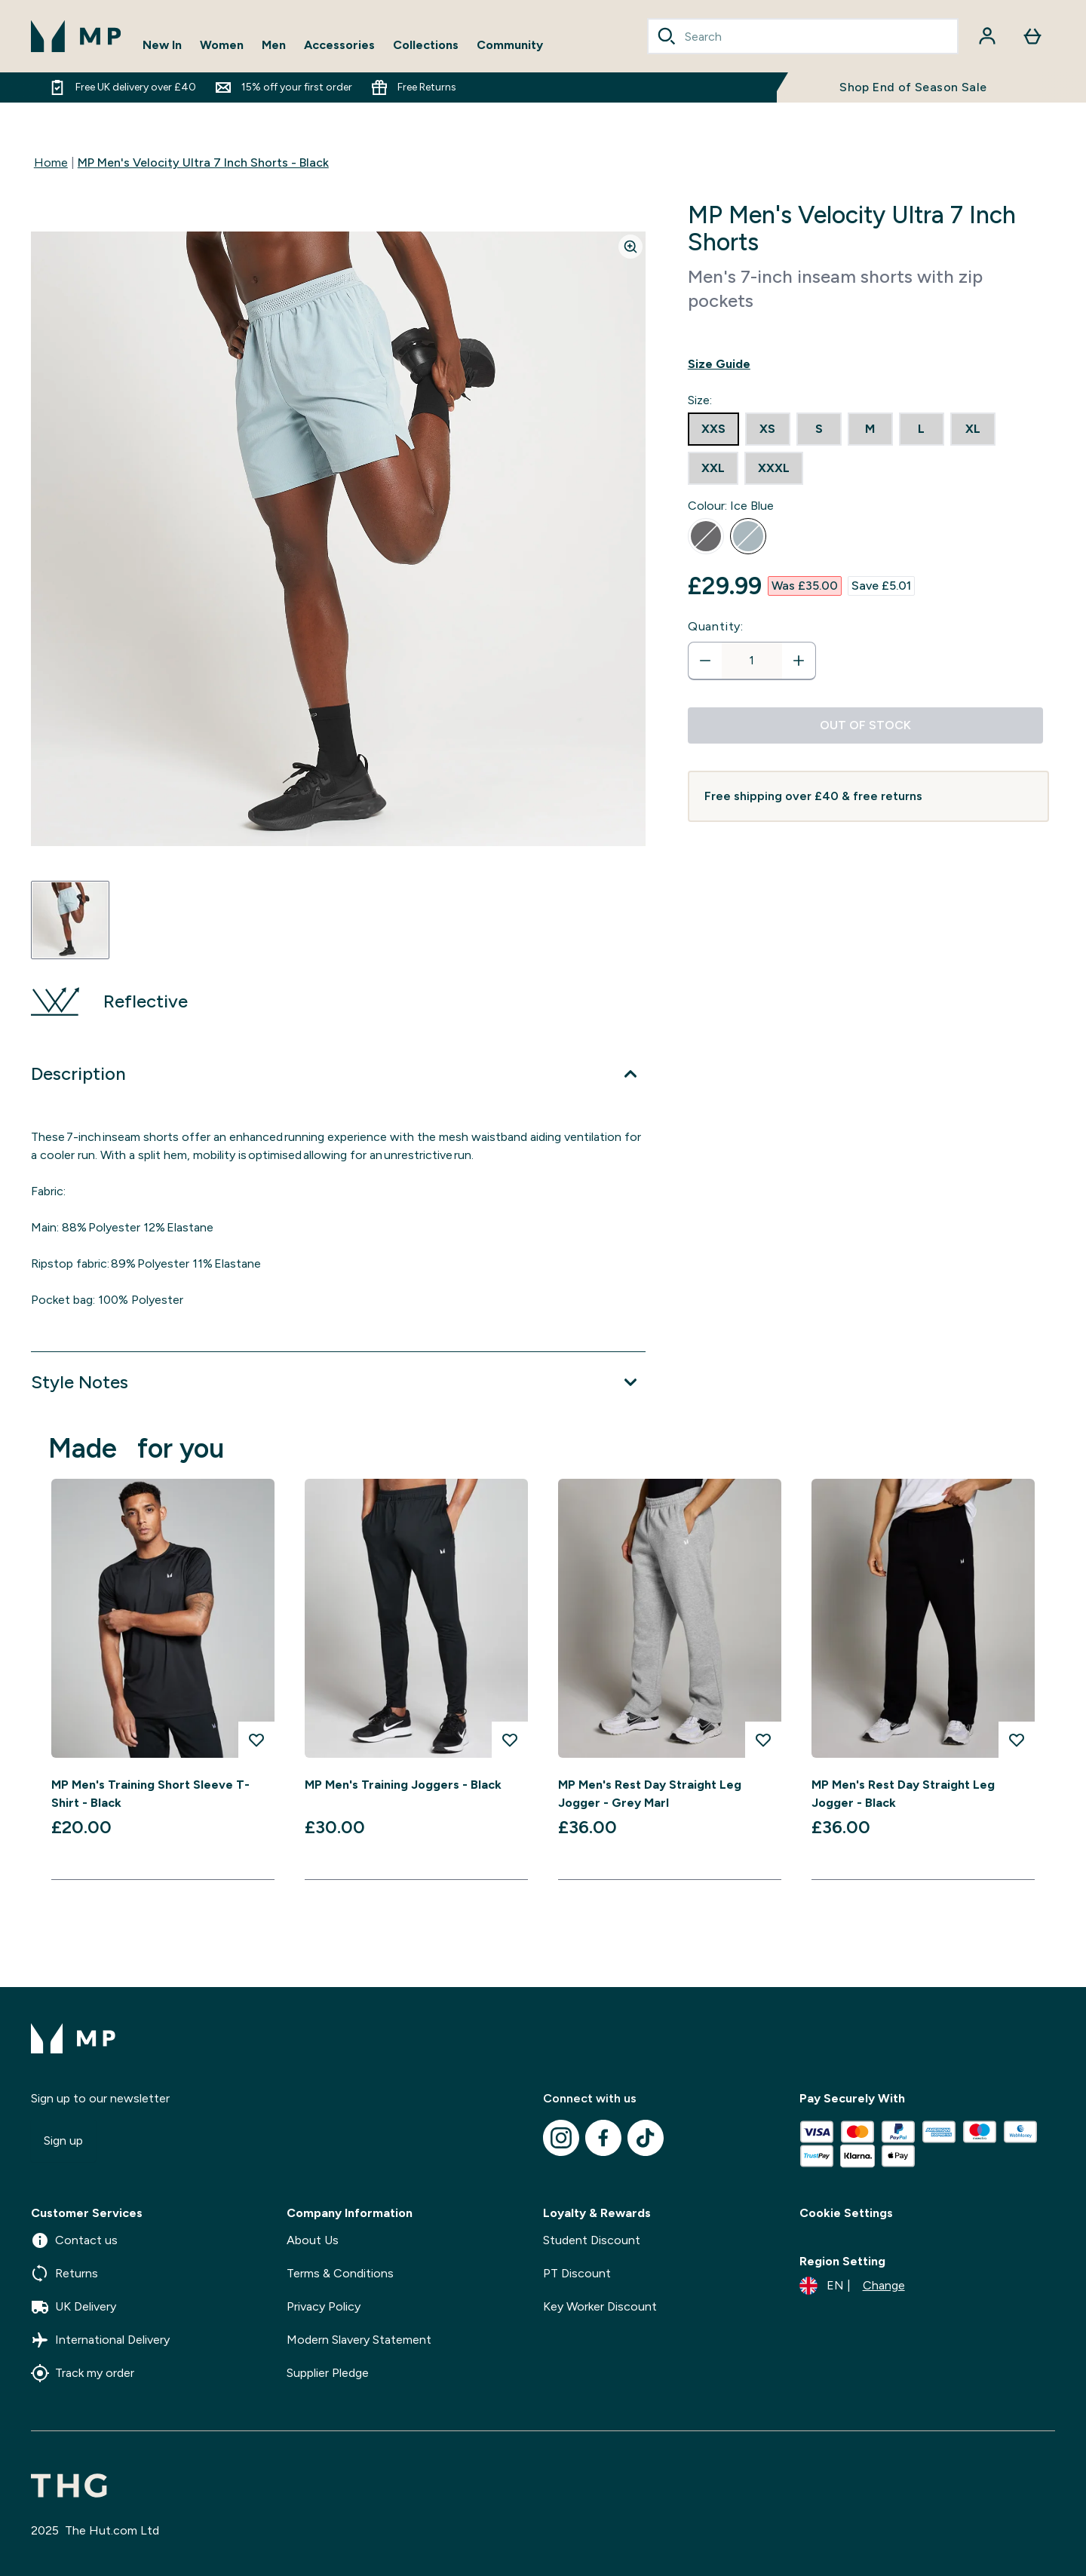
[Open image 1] (70, 920)
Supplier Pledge (328, 2373)
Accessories (339, 45)
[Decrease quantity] (705, 660)
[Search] (666, 36)
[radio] (713, 429)
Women (222, 45)
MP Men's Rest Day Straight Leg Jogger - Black (903, 1793)
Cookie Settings (846, 2213)
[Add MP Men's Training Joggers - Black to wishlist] (510, 1740)
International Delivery (100, 2340)
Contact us (74, 2240)
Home (51, 162)
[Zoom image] (630, 247)
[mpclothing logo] (76, 36)
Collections (426, 45)
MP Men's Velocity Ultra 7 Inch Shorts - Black (203, 162)
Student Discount (591, 2240)
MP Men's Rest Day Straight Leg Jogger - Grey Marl (649, 1793)
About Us (313, 2240)
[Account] (987, 36)
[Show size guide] (868, 364)
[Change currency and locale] (852, 2286)
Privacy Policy (323, 2306)
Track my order (82, 2373)
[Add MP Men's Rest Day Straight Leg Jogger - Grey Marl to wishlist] (763, 1740)
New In (162, 45)
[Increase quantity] (798, 660)
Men (274, 45)
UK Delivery (73, 2307)
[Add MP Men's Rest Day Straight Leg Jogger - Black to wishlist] (1017, 1740)
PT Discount (577, 2273)
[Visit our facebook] (603, 2138)
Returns (64, 2274)
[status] (752, 660)
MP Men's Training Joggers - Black (403, 1784)
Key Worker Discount (600, 2306)
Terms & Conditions (340, 2273)
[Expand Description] (338, 1074)
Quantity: (716, 626)
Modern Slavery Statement (359, 2339)
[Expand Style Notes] (338, 1382)
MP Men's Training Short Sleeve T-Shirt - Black (150, 1793)
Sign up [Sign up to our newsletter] (63, 2140)
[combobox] (803, 36)
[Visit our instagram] (561, 2138)
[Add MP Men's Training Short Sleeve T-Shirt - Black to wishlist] (256, 1740)
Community (510, 45)
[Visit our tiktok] (645, 2138)
